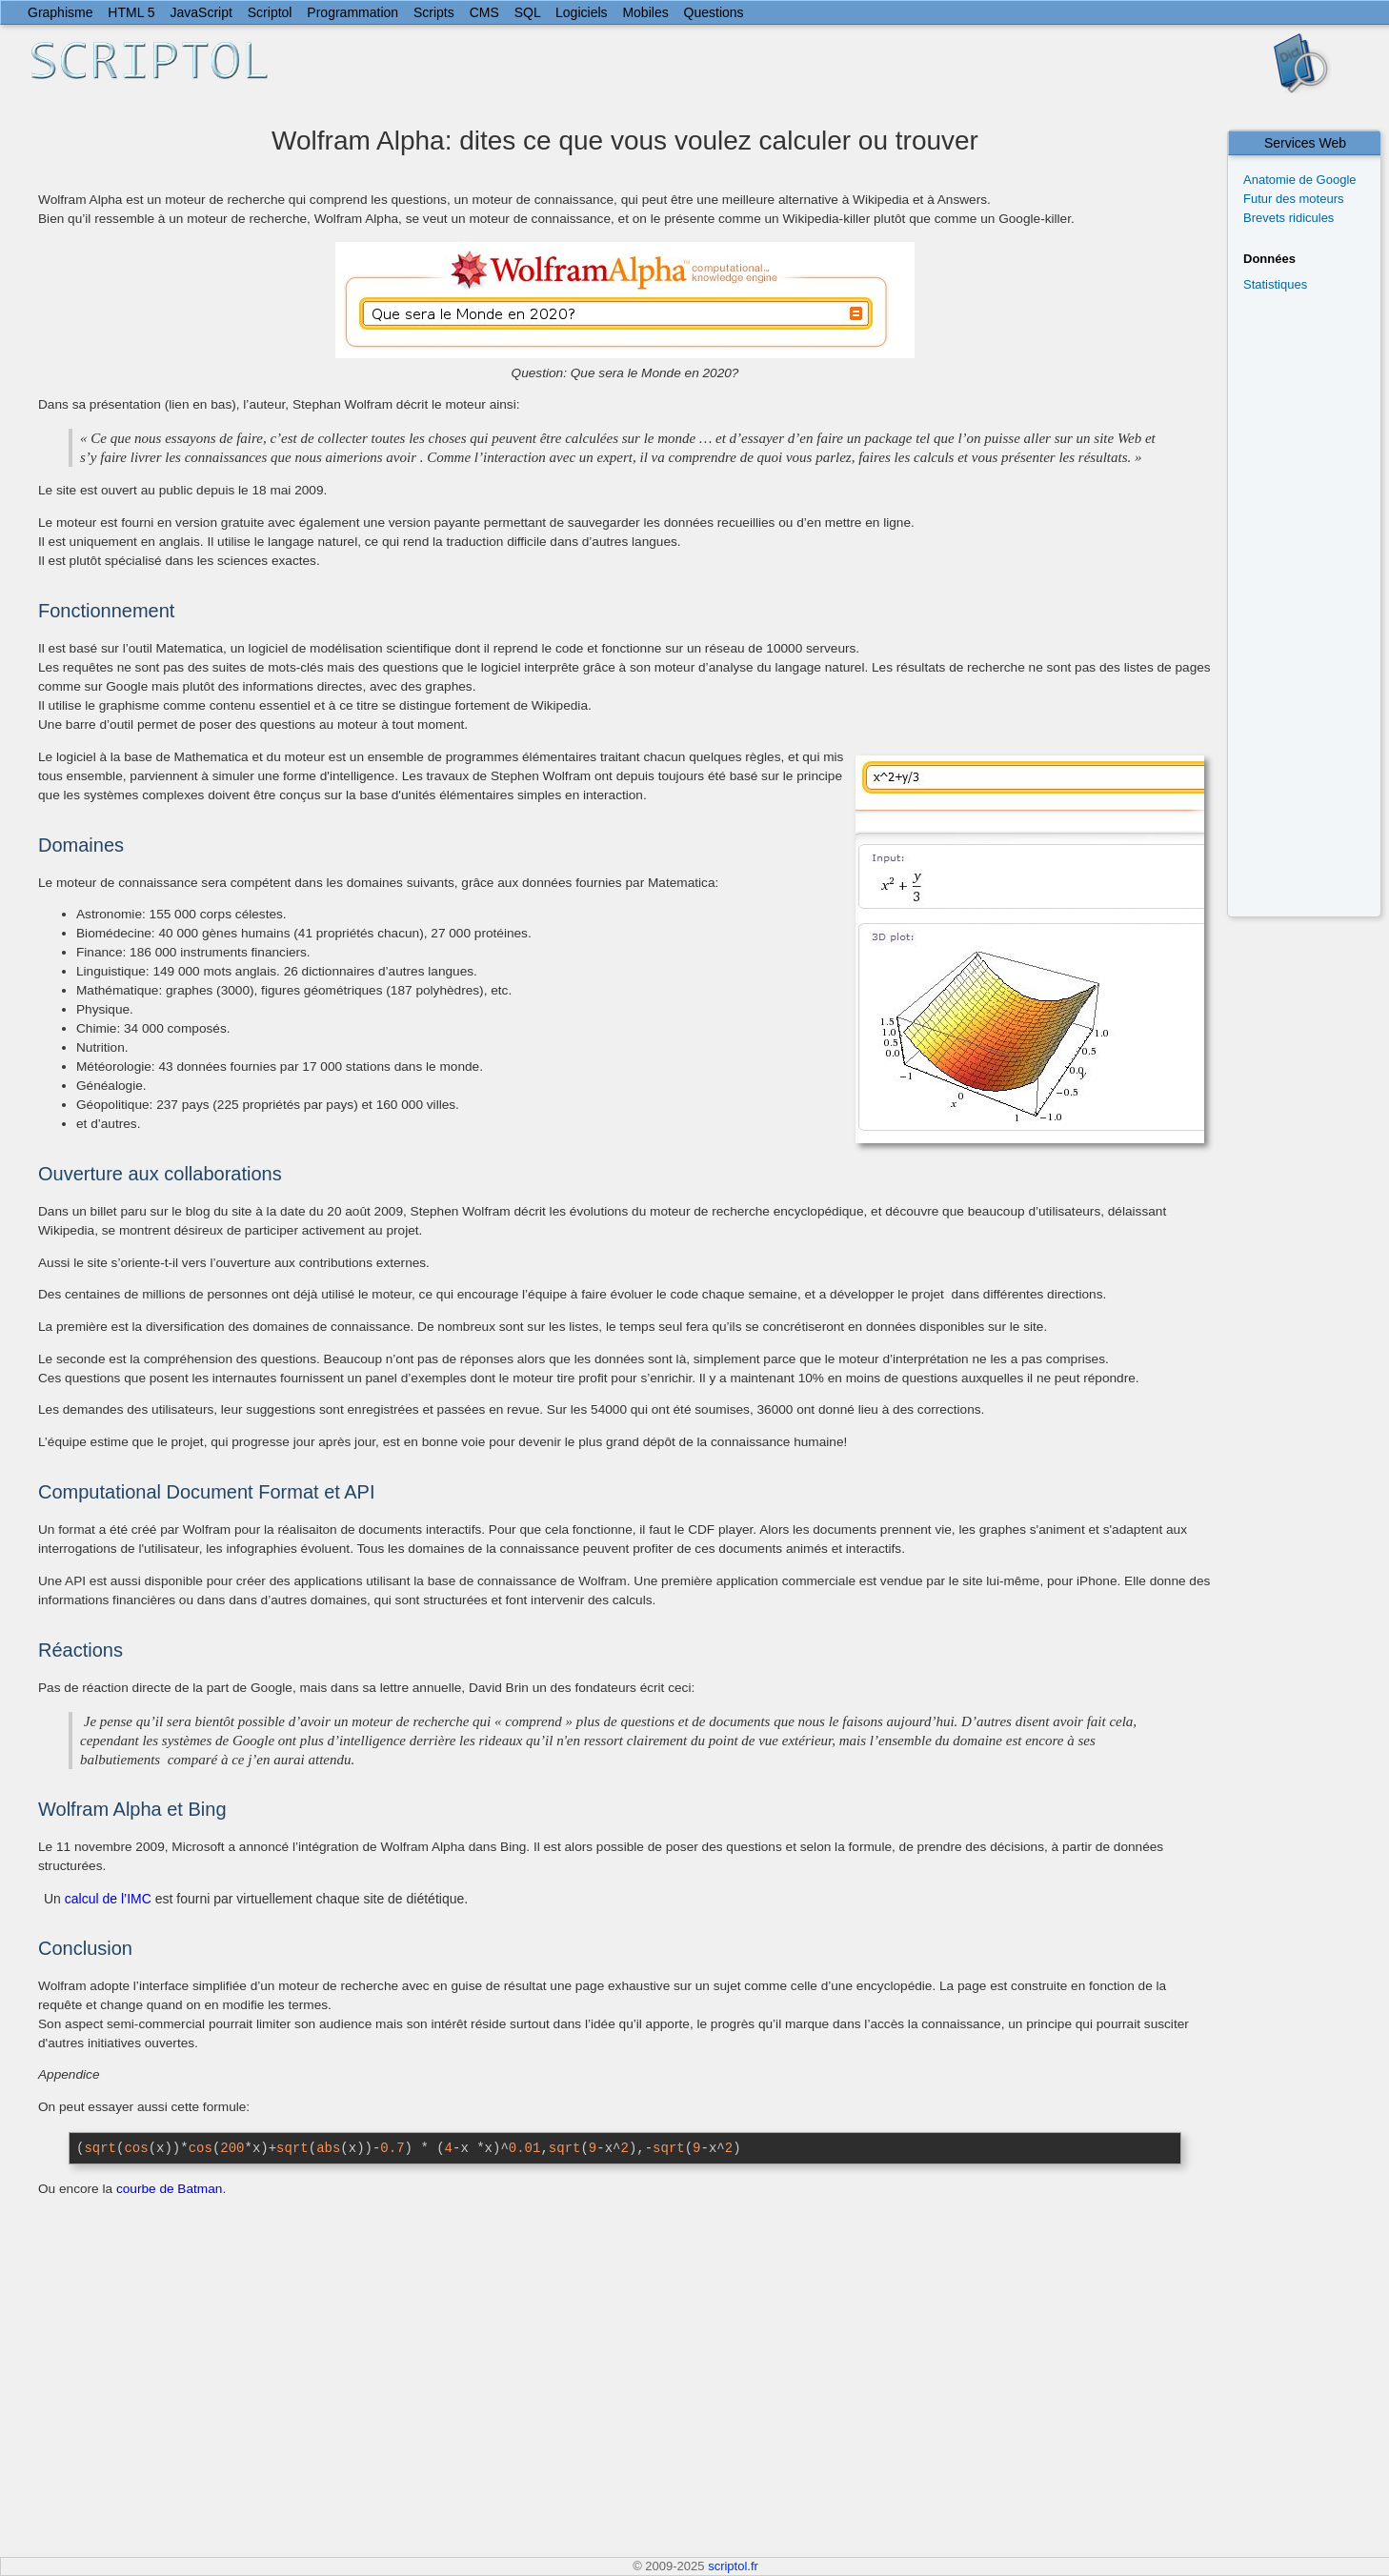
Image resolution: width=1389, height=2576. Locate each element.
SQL (527, 12)
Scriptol (270, 12)
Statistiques (1275, 284)
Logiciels (581, 12)
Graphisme (60, 12)
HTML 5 (131, 12)
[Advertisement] (1312, 603)
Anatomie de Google (1300, 179)
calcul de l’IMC (108, 1898)
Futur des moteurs (1293, 198)
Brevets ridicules (1288, 218)
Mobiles (645, 12)
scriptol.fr (733, 2566)
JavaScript (201, 12)
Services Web (1305, 143)
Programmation (352, 12)
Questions (714, 12)
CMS (484, 12)
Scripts (433, 12)
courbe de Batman (169, 2189)
